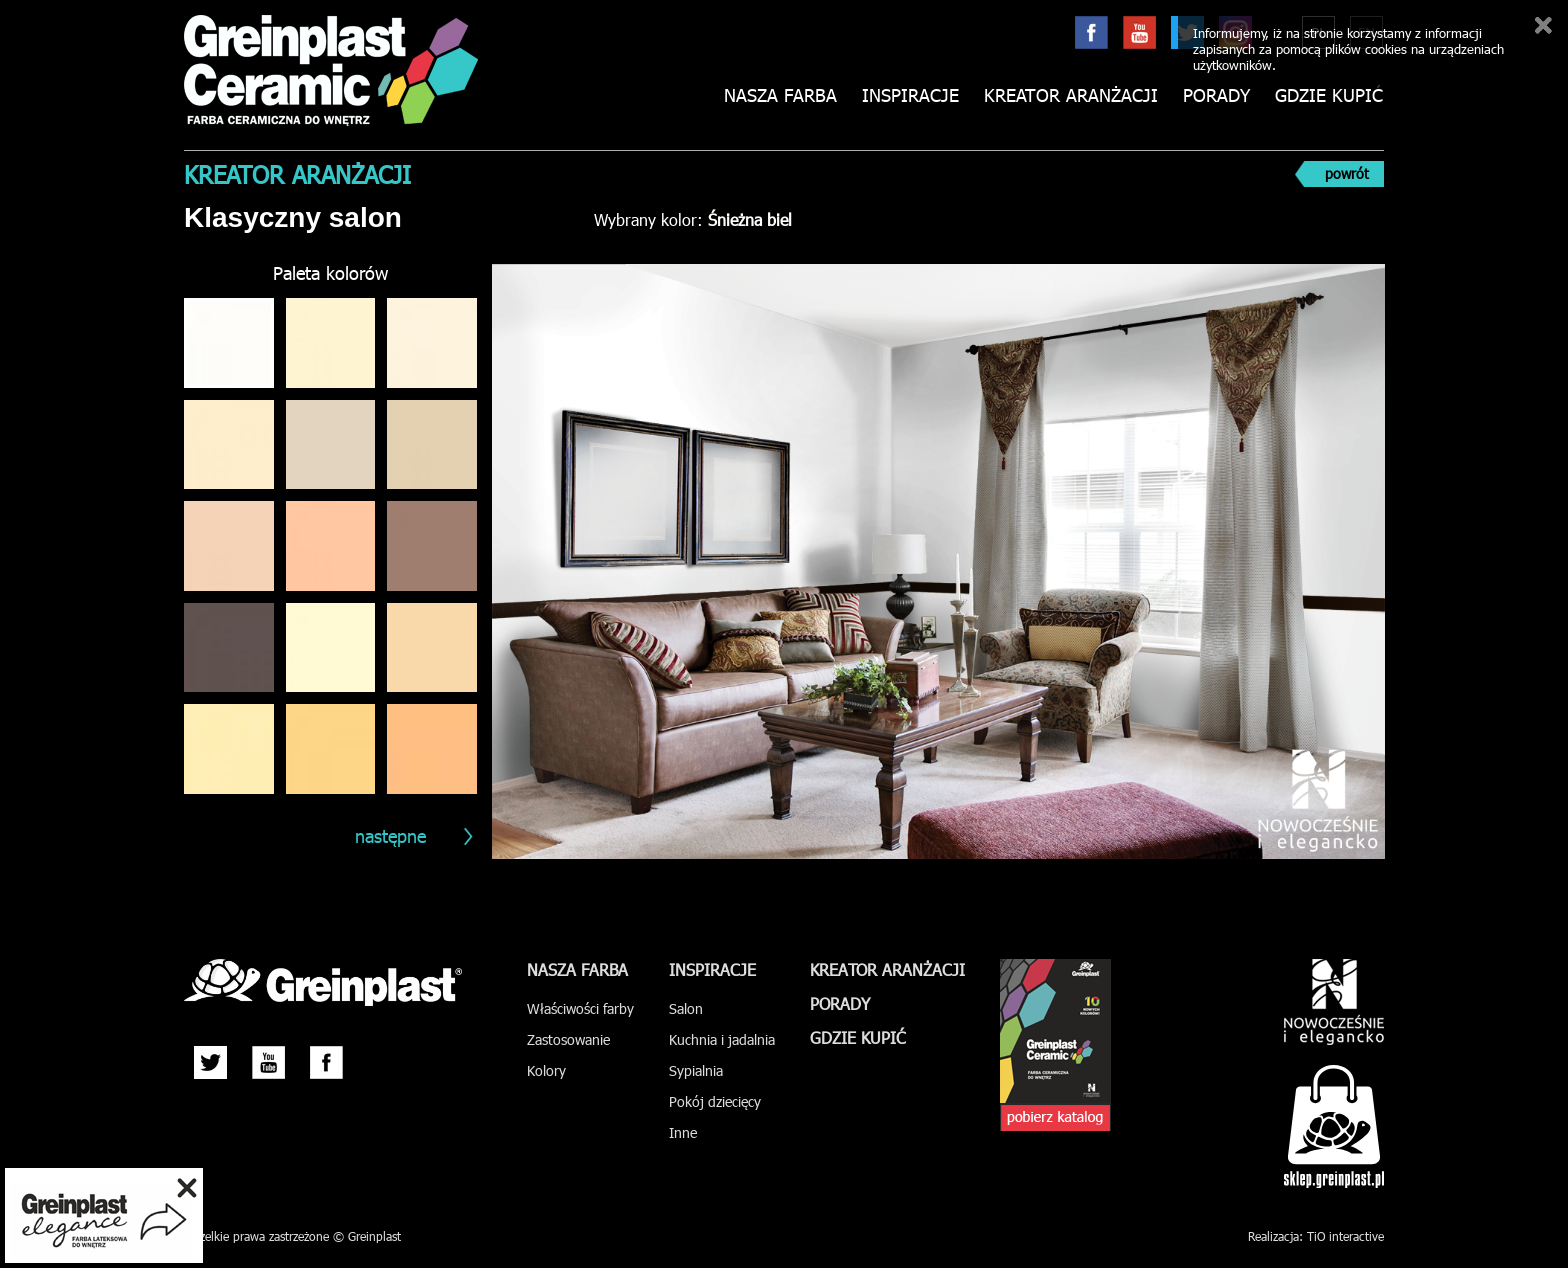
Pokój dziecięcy (715, 1101)
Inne (683, 1132)
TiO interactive (1345, 1236)
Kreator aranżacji (1071, 95)
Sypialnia (696, 1070)
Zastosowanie (568, 1039)
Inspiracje (910, 95)
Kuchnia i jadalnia (722, 1039)
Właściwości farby (580, 1008)
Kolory (546, 1070)
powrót (1347, 173)
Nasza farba (780, 95)
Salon (686, 1008)
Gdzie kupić (1329, 95)
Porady (1216, 95)
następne (390, 835)
